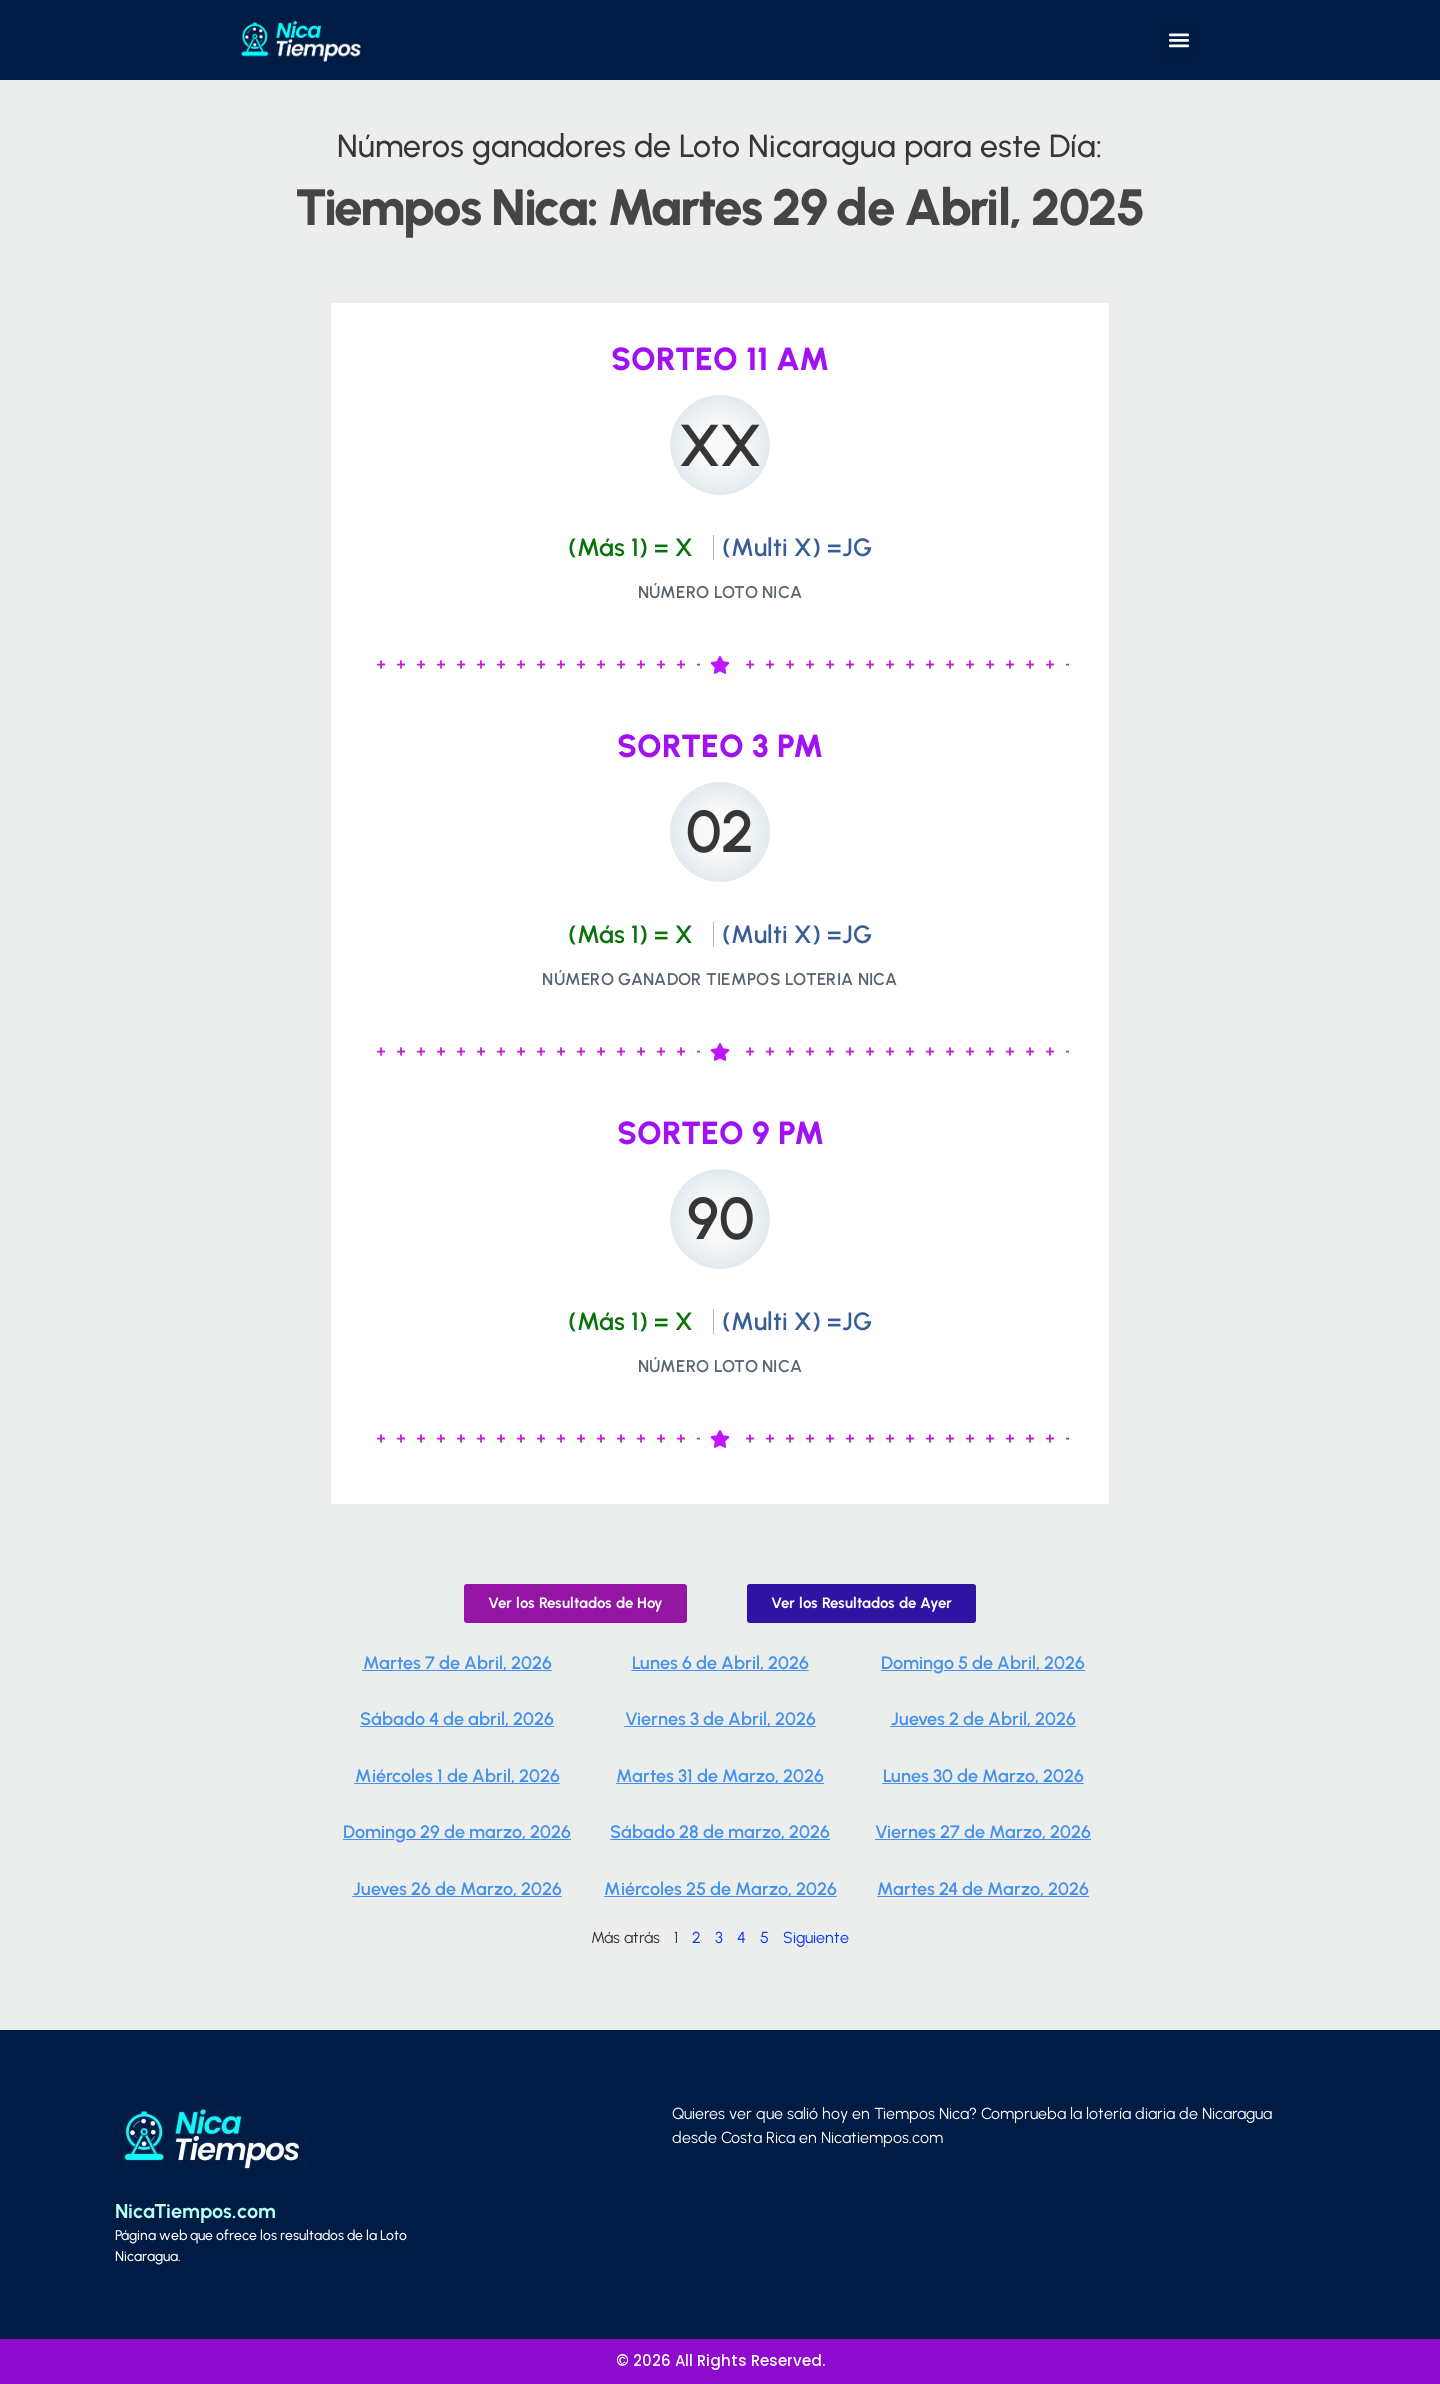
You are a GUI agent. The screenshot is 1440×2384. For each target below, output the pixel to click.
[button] (1178, 40)
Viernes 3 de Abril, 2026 (720, 1719)
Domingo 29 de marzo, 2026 (457, 1832)
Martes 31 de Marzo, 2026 (720, 1776)
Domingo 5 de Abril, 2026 (983, 1663)
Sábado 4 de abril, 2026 (457, 1719)
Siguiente (816, 1937)
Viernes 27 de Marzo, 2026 (983, 1832)
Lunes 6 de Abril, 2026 (720, 1663)
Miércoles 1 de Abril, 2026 (457, 1776)
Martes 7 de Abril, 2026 (457, 1663)
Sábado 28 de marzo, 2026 (720, 1832)
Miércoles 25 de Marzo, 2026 (720, 1889)
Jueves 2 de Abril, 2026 (983, 1719)
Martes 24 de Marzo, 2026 (983, 1889)
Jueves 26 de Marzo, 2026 (457, 1889)
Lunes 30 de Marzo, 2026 (983, 1776)
